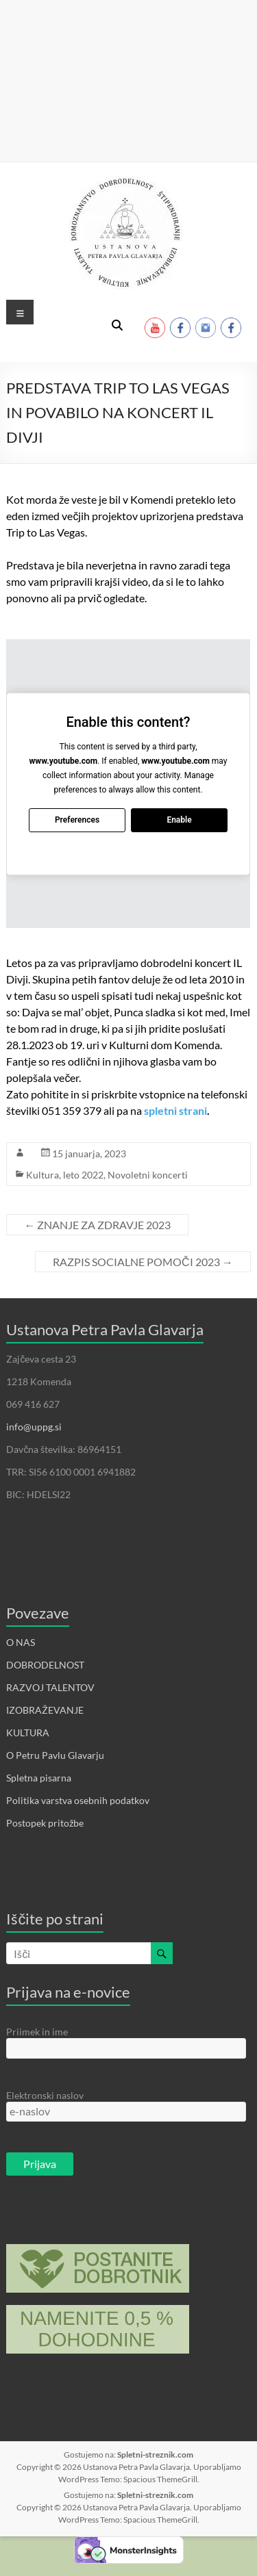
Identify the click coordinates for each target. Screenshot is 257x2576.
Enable (179, 820)
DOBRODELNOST (45, 1665)
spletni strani (175, 1110)
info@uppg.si (34, 1426)
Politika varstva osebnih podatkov (77, 1800)
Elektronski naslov (45, 2095)
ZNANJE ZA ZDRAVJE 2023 (97, 1224)
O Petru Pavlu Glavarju (55, 1755)
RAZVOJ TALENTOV (50, 1687)
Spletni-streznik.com (155, 2454)
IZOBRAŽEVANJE (45, 1710)
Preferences (77, 820)
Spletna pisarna (38, 1777)
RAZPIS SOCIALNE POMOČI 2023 (143, 1261)
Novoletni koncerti (148, 1175)
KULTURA (27, 1732)
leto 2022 (83, 1175)
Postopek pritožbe (45, 1823)
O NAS (20, 1642)
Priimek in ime (37, 2031)
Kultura (42, 1175)
